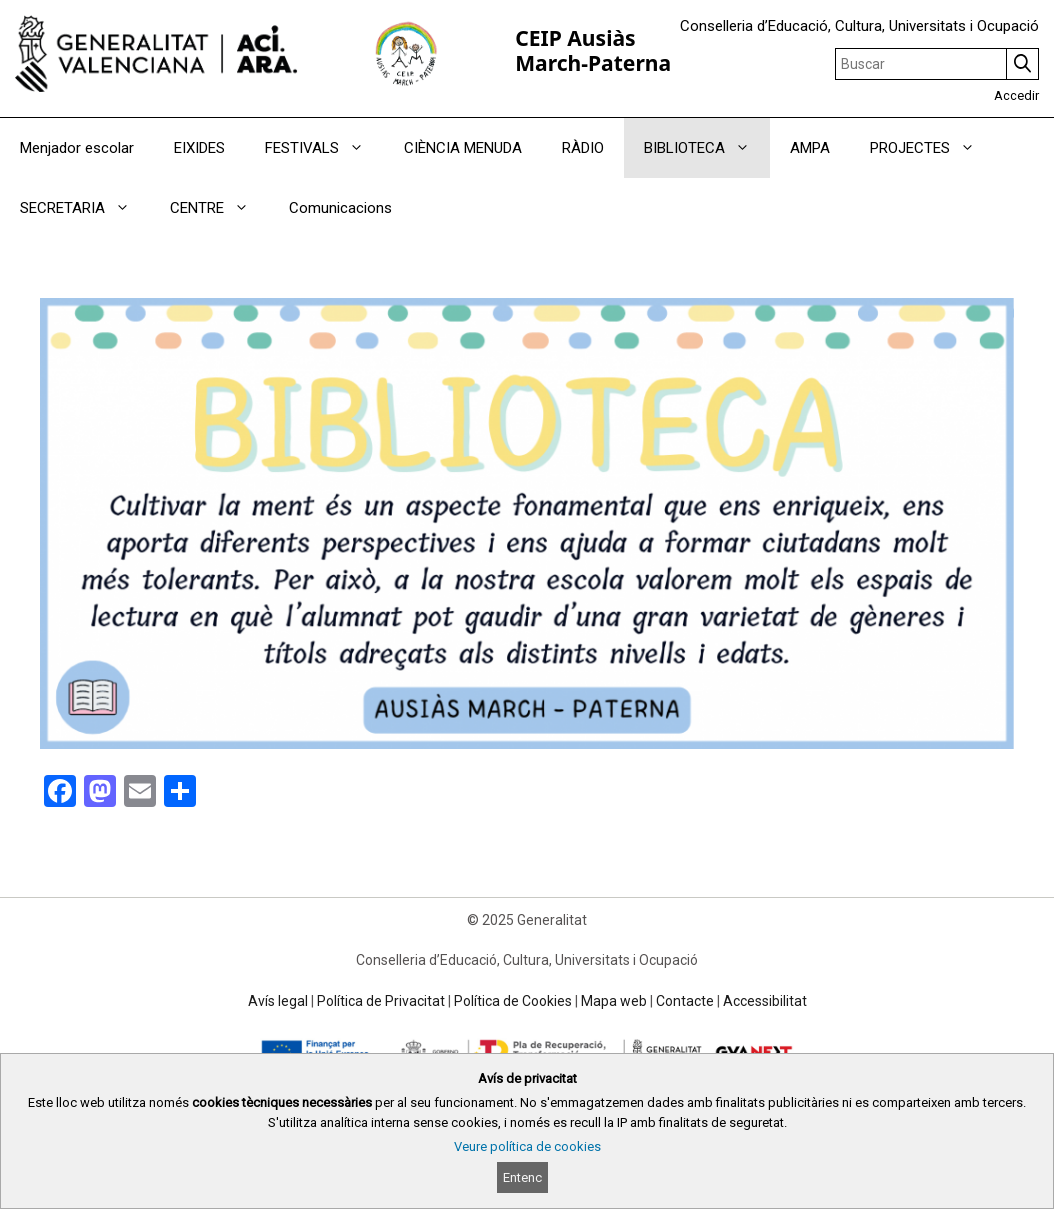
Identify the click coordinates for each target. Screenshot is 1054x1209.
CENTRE (219, 208)
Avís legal (278, 1001)
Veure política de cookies (527, 1146)
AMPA (810, 148)
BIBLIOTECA (707, 148)
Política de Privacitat (381, 1001)
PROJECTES (932, 148)
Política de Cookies (513, 1001)
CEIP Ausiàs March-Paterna (593, 50)
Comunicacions (340, 208)
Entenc (522, 1177)
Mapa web (614, 1001)
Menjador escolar (77, 148)
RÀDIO (583, 148)
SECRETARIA (85, 208)
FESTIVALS (324, 148)
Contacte (685, 1001)
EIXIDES (199, 148)
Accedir (1016, 95)
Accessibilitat (765, 1001)
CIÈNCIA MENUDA (463, 148)
